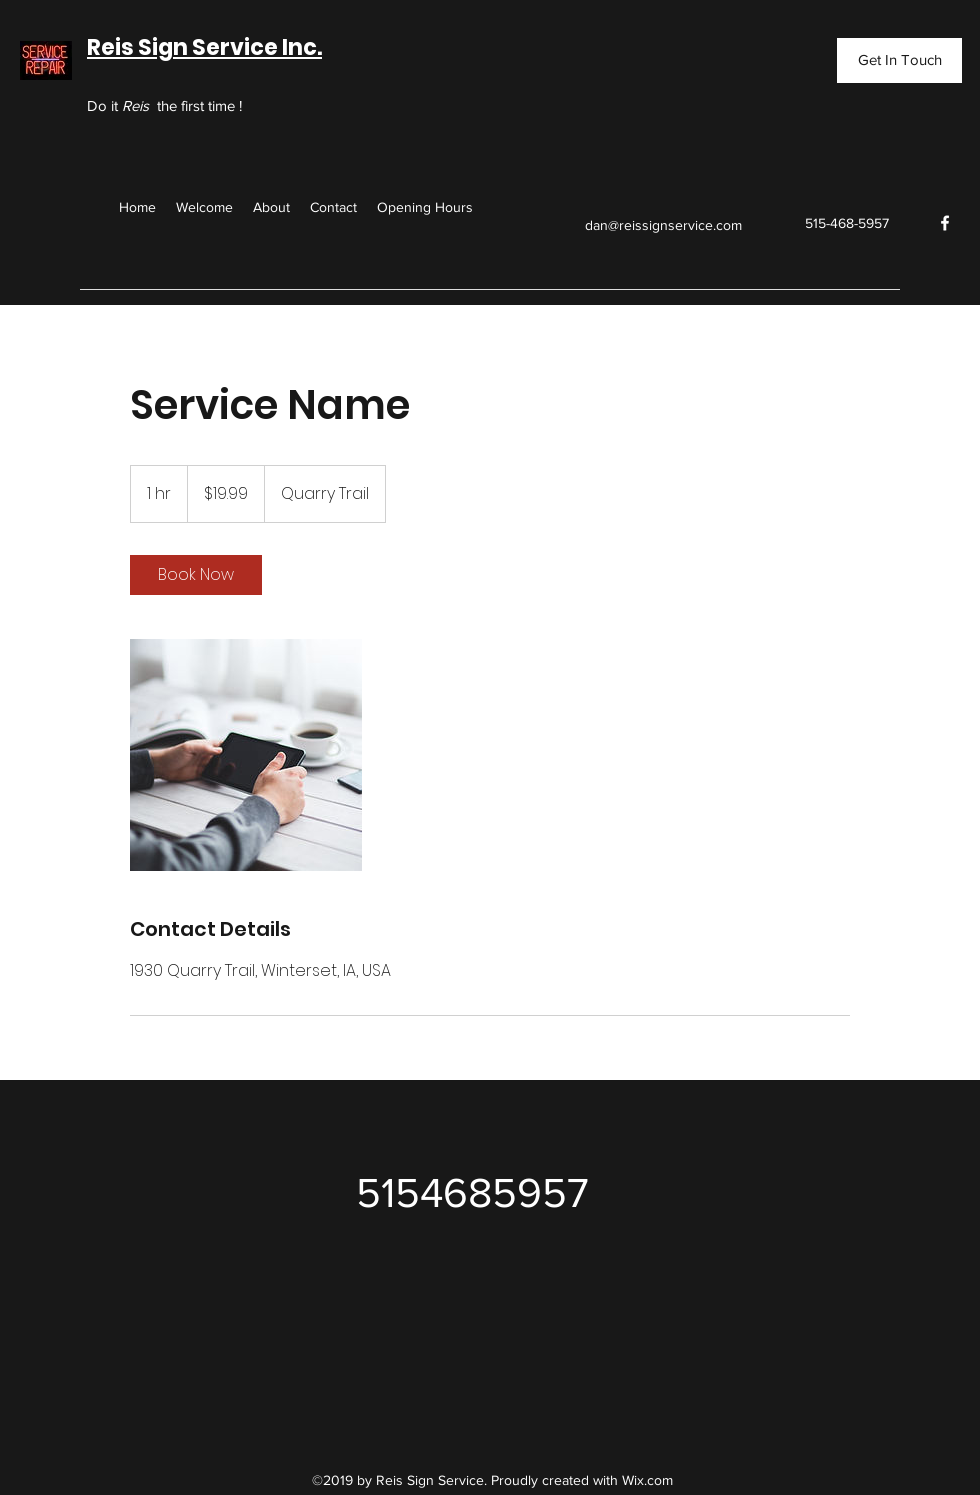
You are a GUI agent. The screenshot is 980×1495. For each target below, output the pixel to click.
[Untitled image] (246, 755)
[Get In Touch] (899, 60)
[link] (196, 575)
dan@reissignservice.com (663, 225)
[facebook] (945, 223)
